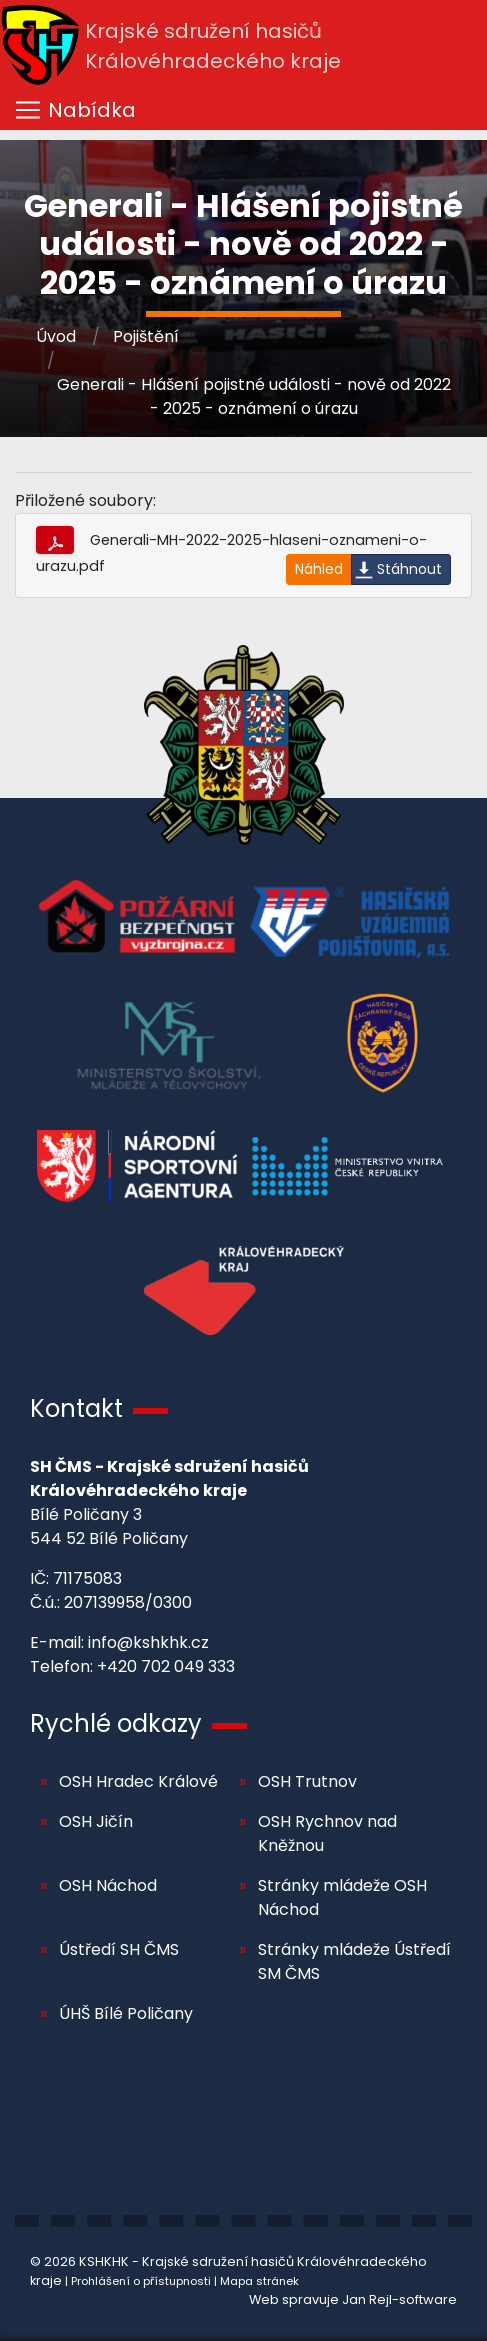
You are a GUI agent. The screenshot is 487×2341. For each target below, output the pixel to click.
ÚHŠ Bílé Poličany (126, 2013)
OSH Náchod (108, 1885)
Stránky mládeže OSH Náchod (342, 1897)
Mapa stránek (259, 2281)
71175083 (87, 1578)
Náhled (319, 569)
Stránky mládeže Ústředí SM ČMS (354, 1961)
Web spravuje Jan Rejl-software (353, 2299)
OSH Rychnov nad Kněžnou (327, 1833)
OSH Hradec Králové (138, 1781)
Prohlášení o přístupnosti (141, 2281)
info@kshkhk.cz (148, 1642)
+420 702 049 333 (166, 1666)
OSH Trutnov (307, 1781)
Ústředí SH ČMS (119, 1949)
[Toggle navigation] (243, 110)
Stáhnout (409, 569)
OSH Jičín (96, 1821)
